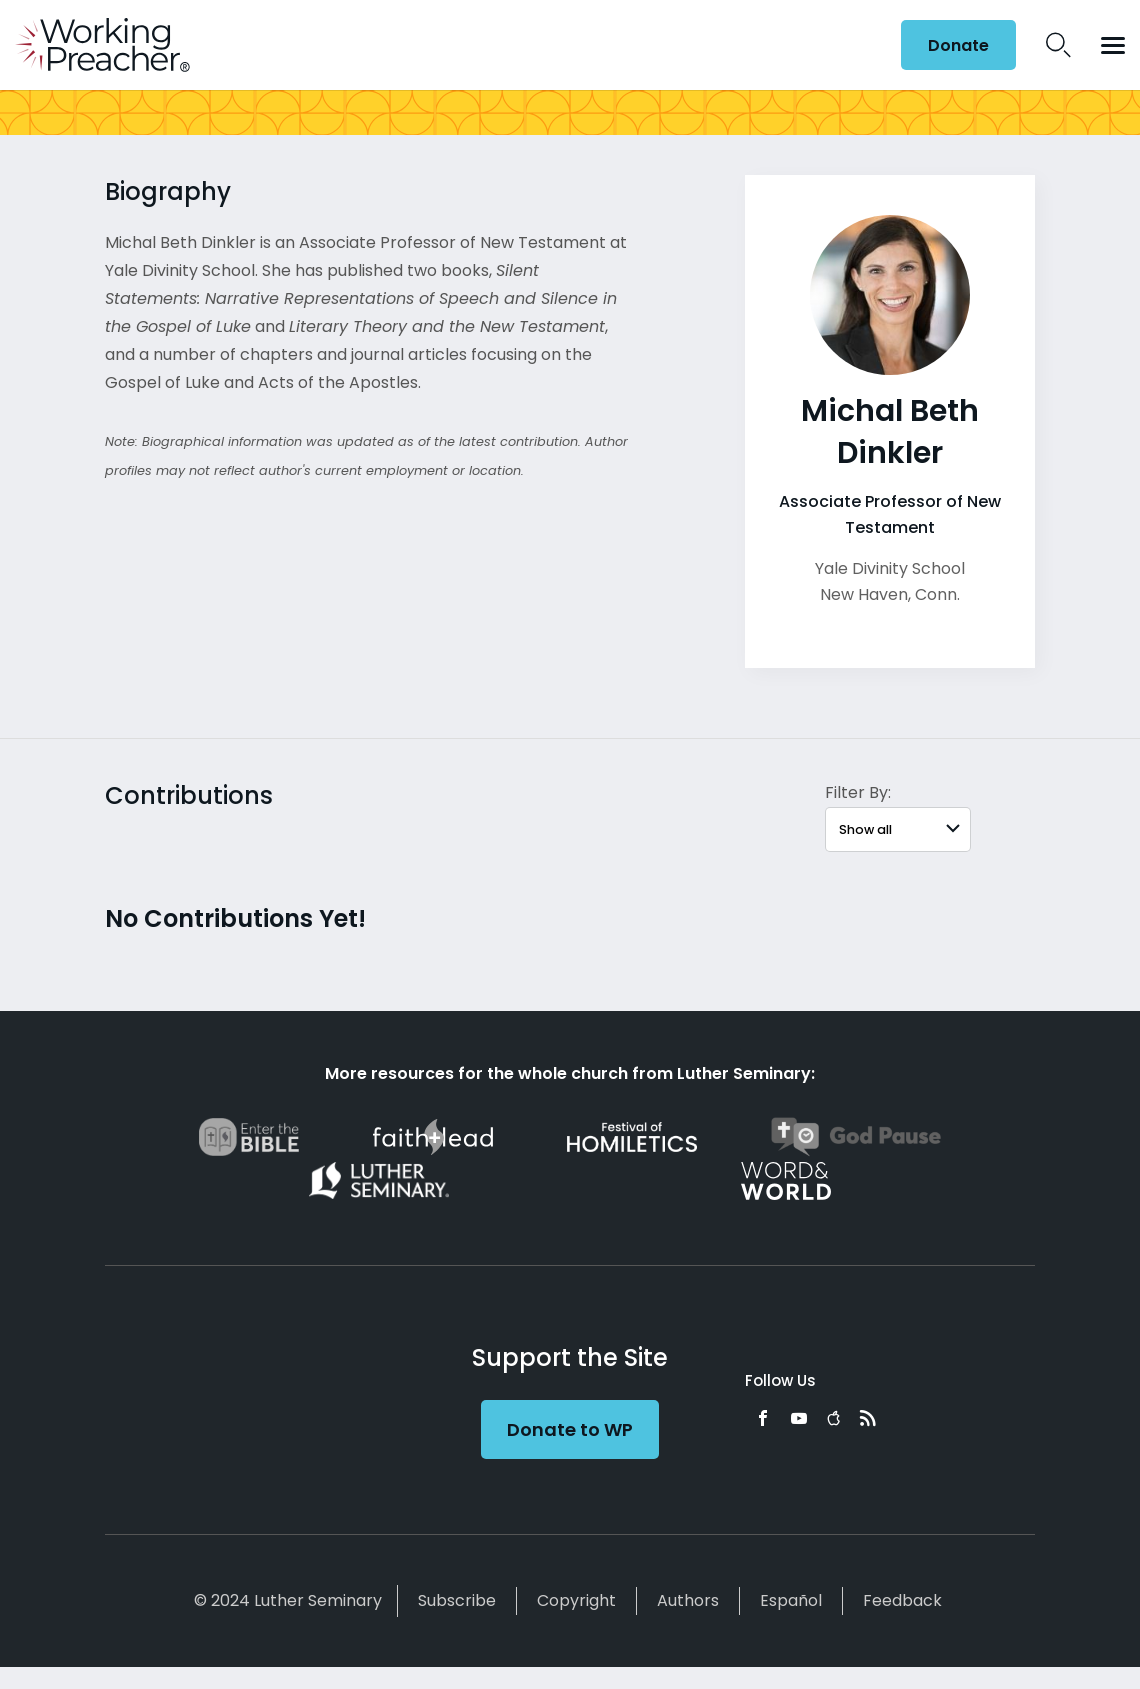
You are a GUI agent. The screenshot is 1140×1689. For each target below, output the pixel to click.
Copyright (576, 1600)
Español (791, 1600)
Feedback (902, 1600)
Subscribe (457, 1600)
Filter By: (858, 792)
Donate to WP (570, 1429)
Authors (688, 1600)
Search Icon (1058, 45)
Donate (958, 45)
